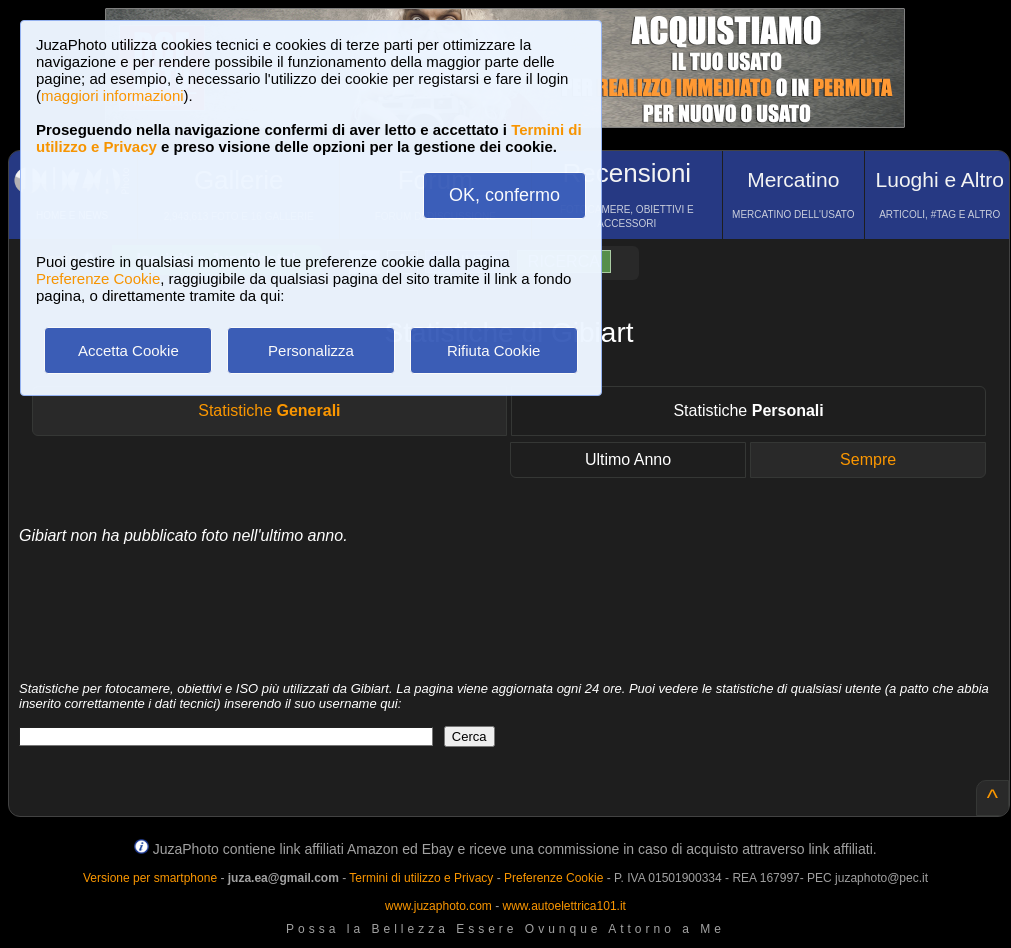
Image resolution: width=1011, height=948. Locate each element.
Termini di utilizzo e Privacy (421, 878)
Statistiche (269, 410)
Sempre (868, 459)
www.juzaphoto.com (438, 906)
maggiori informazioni (112, 95)
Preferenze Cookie (98, 278)
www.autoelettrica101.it (563, 906)
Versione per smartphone (150, 878)
